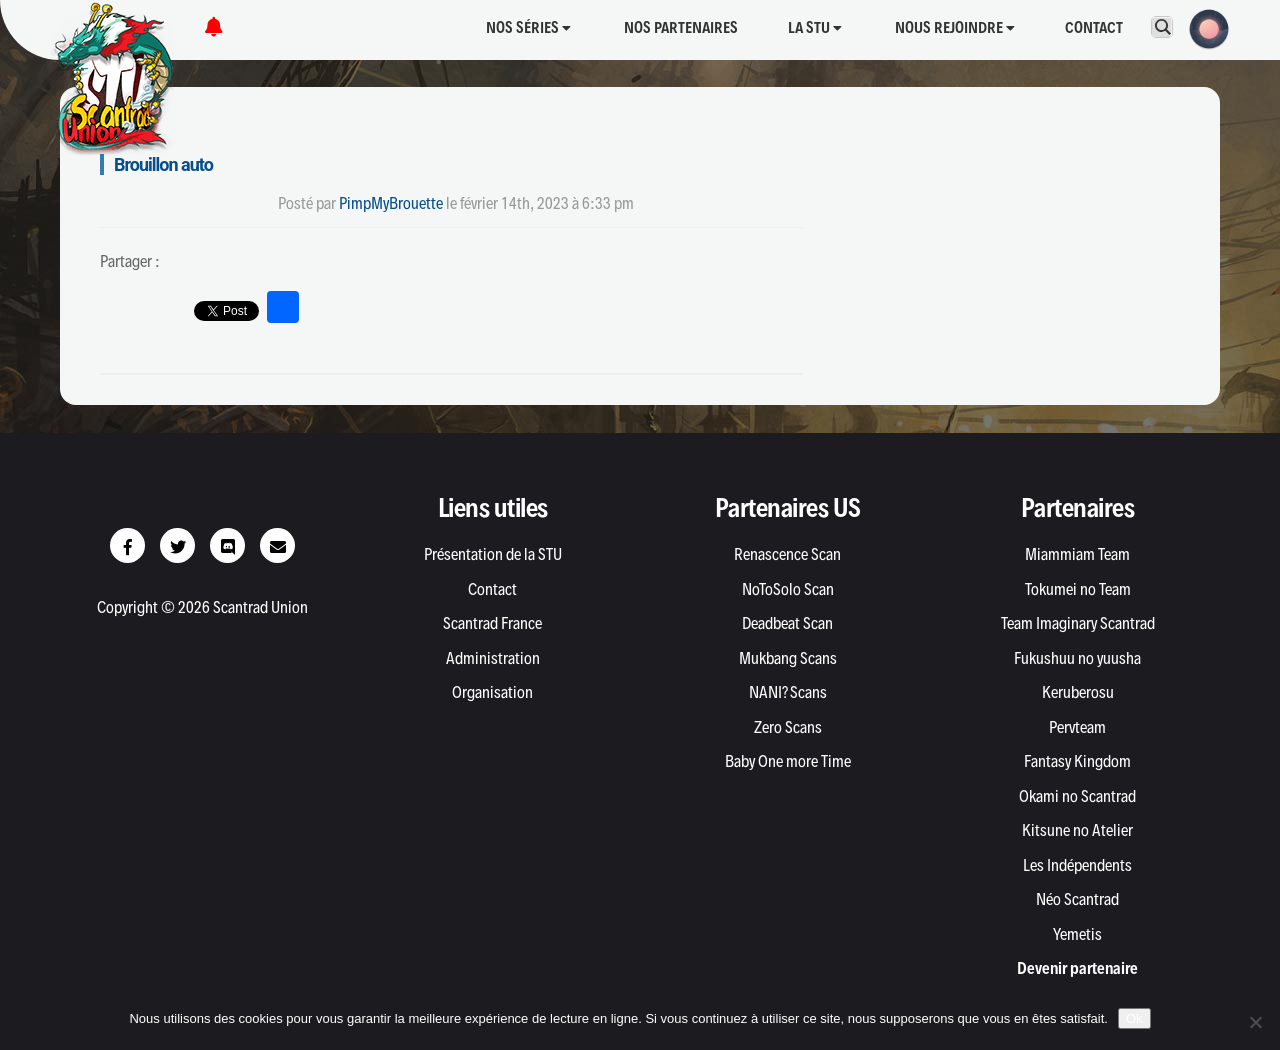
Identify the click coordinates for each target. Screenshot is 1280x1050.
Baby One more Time (788, 761)
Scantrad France (492, 623)
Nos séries (528, 27)
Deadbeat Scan (787, 623)
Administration (493, 658)
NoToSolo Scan (788, 589)
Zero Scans (788, 727)
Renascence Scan (787, 554)
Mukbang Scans (788, 658)
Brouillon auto (163, 164)
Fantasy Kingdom (1077, 761)
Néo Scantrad (1077, 899)
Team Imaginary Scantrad (1078, 623)
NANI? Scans (788, 692)
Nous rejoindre (955, 27)
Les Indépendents (1077, 865)
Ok (1134, 1018)
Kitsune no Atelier (1077, 830)
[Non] (1255, 1022)
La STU (815, 27)
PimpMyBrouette (391, 203)
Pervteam (1077, 727)
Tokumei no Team (1078, 589)
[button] (1203, 27)
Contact (1094, 27)
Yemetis (1077, 934)
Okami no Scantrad (1077, 796)
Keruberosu (1078, 692)
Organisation (492, 692)
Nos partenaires (681, 27)
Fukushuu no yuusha (1077, 658)
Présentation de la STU (493, 554)
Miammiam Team (1077, 554)
